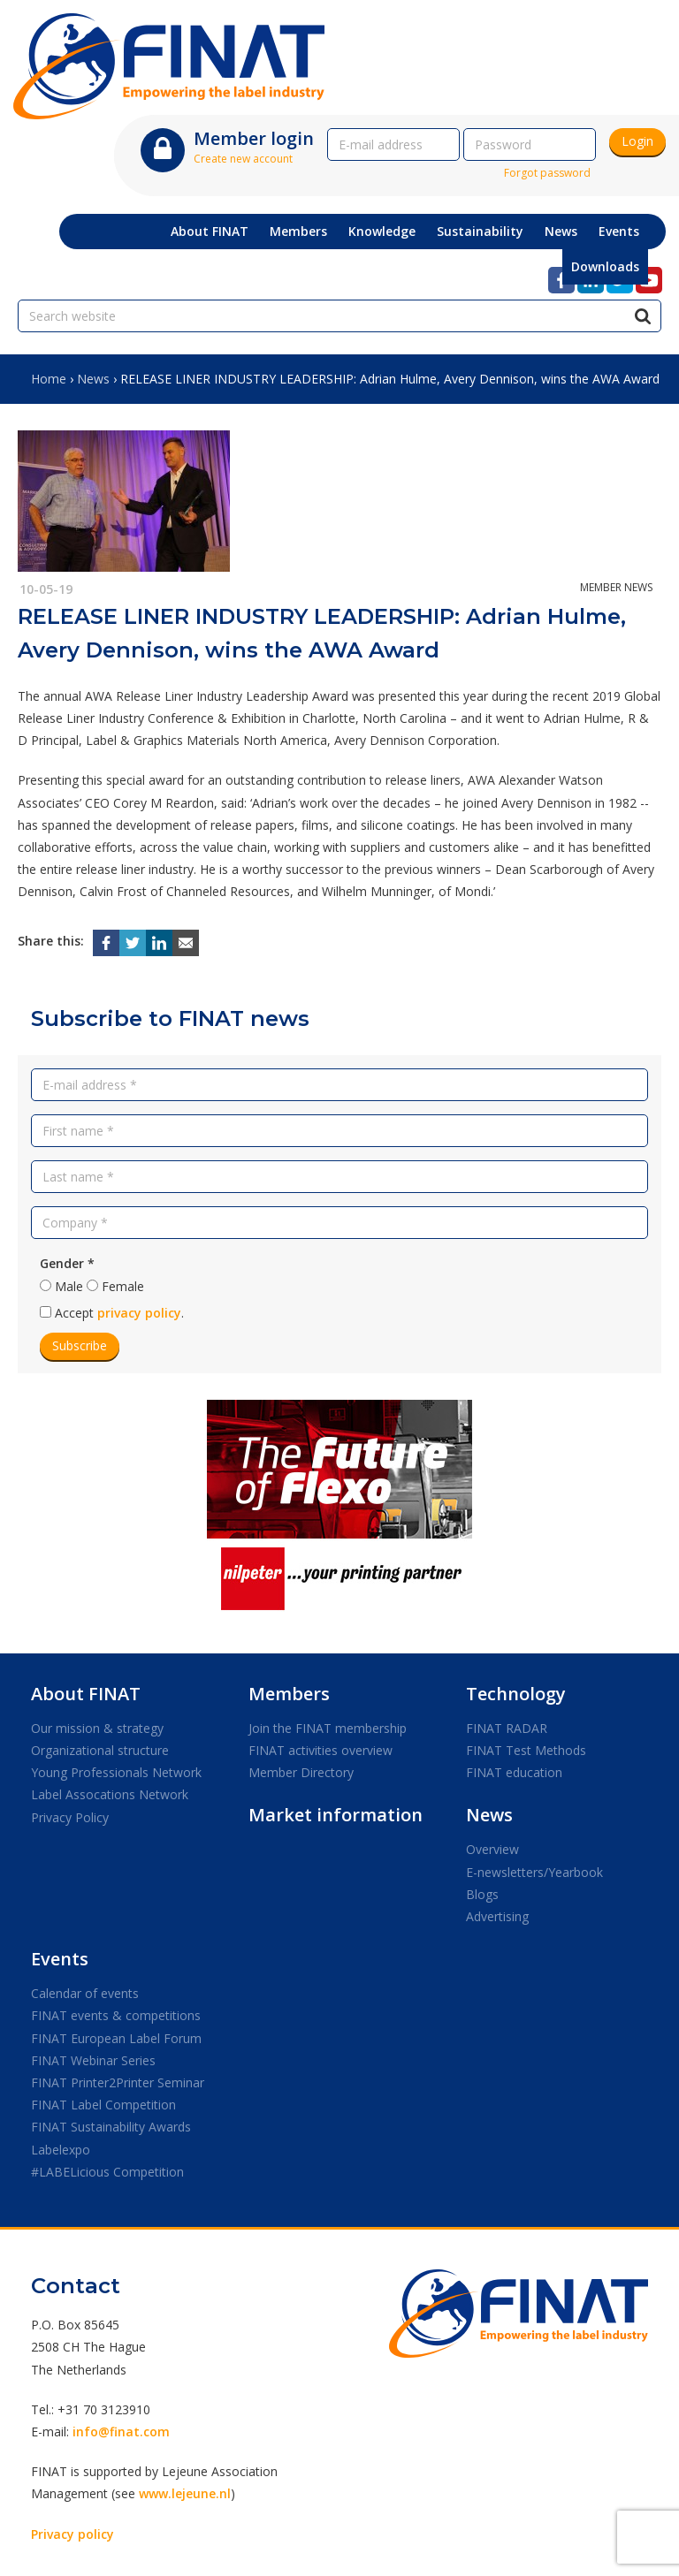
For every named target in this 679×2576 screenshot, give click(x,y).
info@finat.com (121, 2431)
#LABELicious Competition (107, 2171)
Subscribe (79, 1345)
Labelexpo (60, 2149)
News (93, 378)
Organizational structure (100, 1750)
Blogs (482, 1894)
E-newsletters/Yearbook (534, 1872)
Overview (492, 1849)
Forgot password (547, 172)
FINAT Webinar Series (93, 2060)
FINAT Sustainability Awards (111, 2126)
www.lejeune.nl (185, 2493)
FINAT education (514, 1772)
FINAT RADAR (506, 1728)
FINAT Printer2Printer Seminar (117, 2082)
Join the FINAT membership (327, 1728)
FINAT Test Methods (526, 1750)
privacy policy (139, 1312)
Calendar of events (85, 1993)
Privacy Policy (70, 1817)
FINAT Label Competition (103, 2104)
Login (637, 141)
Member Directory (301, 1772)
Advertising (497, 1916)
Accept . (119, 1312)
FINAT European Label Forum (116, 2038)
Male (69, 1286)
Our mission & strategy (97, 1728)
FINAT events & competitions (116, 2015)
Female (123, 1286)
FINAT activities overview (320, 1750)
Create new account (243, 158)
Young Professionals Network (116, 1772)
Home (48, 378)
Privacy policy (72, 2534)
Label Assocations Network (109, 1794)
